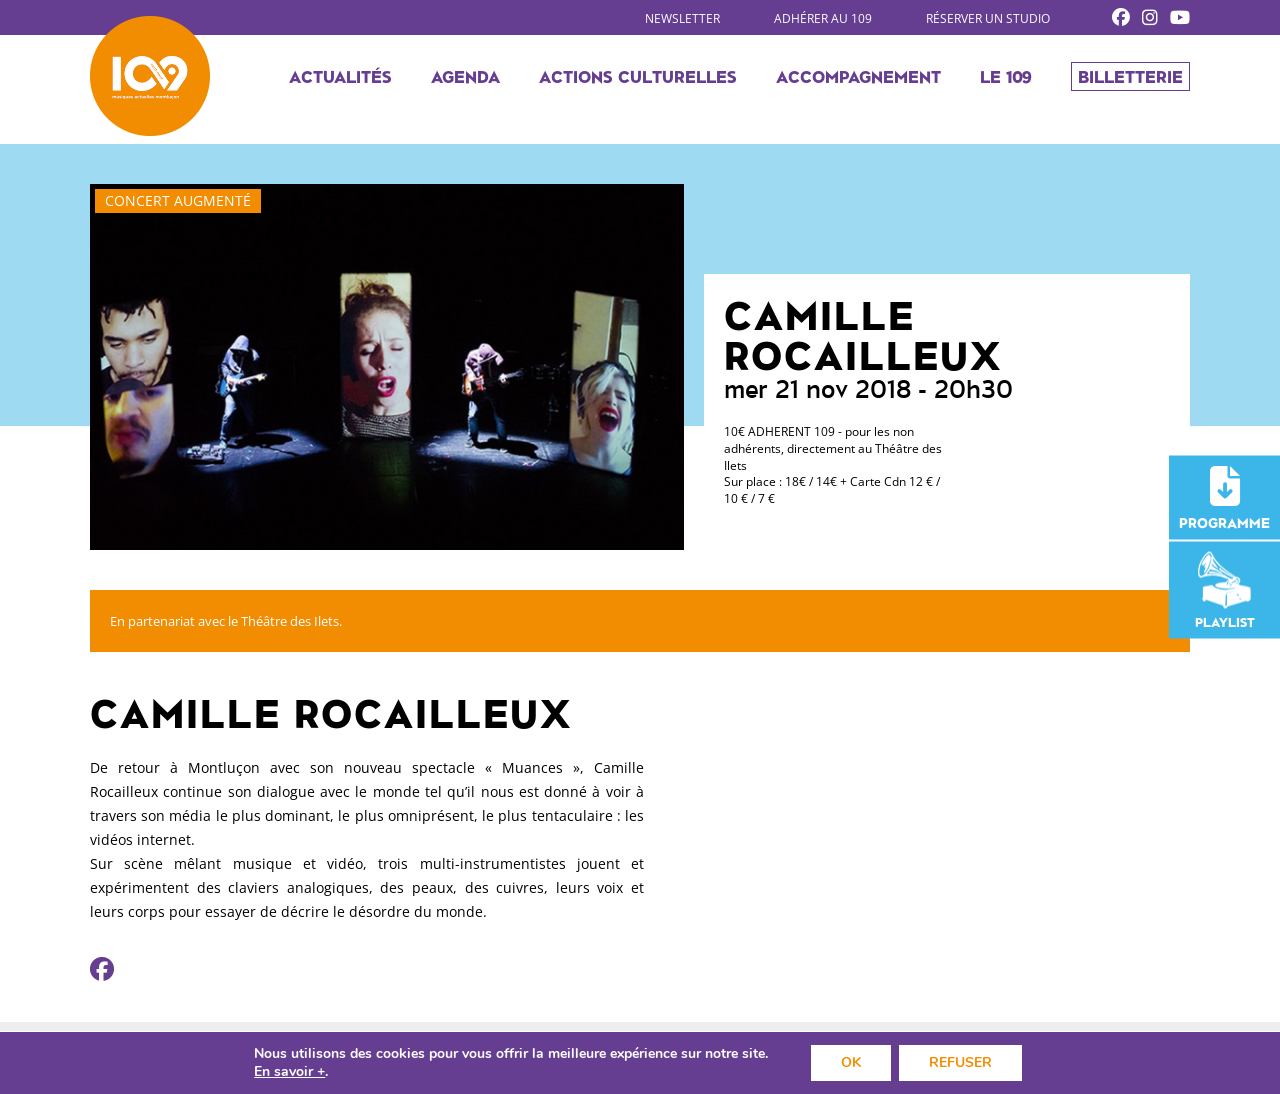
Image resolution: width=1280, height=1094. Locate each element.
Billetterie (1130, 76)
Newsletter (682, 18)
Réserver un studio (988, 18)
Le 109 (1006, 76)
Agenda (465, 76)
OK (851, 1062)
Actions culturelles (638, 76)
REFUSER (960, 1062)
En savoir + (289, 1072)
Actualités (340, 76)
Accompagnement (858, 76)
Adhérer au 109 (823, 18)
